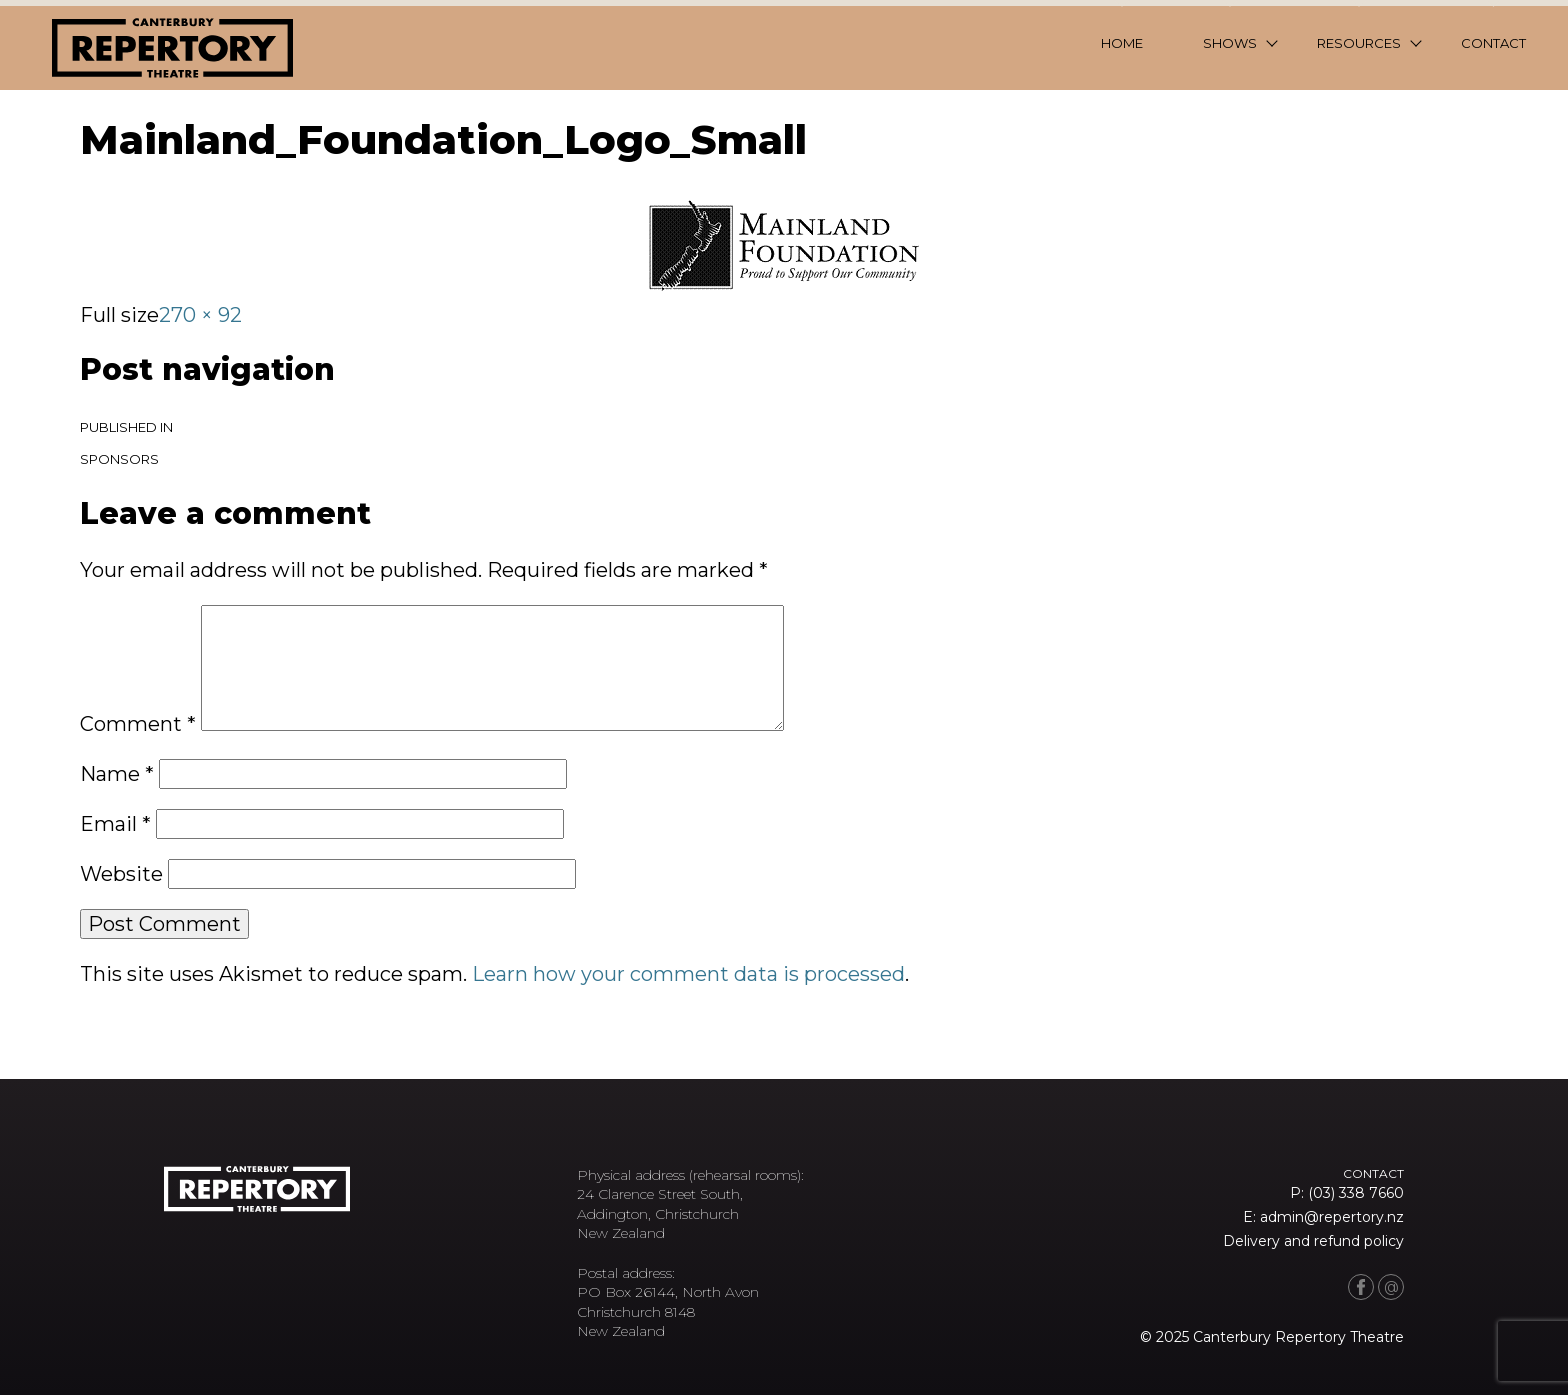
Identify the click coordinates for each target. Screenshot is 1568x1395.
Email (115, 824)
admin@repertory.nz (1332, 1217)
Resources (1359, 43)
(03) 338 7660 (1356, 1193)
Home (1122, 43)
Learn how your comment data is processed (688, 974)
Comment (138, 724)
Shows (1230, 43)
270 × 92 (200, 315)
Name (117, 774)
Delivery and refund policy (1313, 1241)
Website (121, 874)
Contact (1493, 43)
